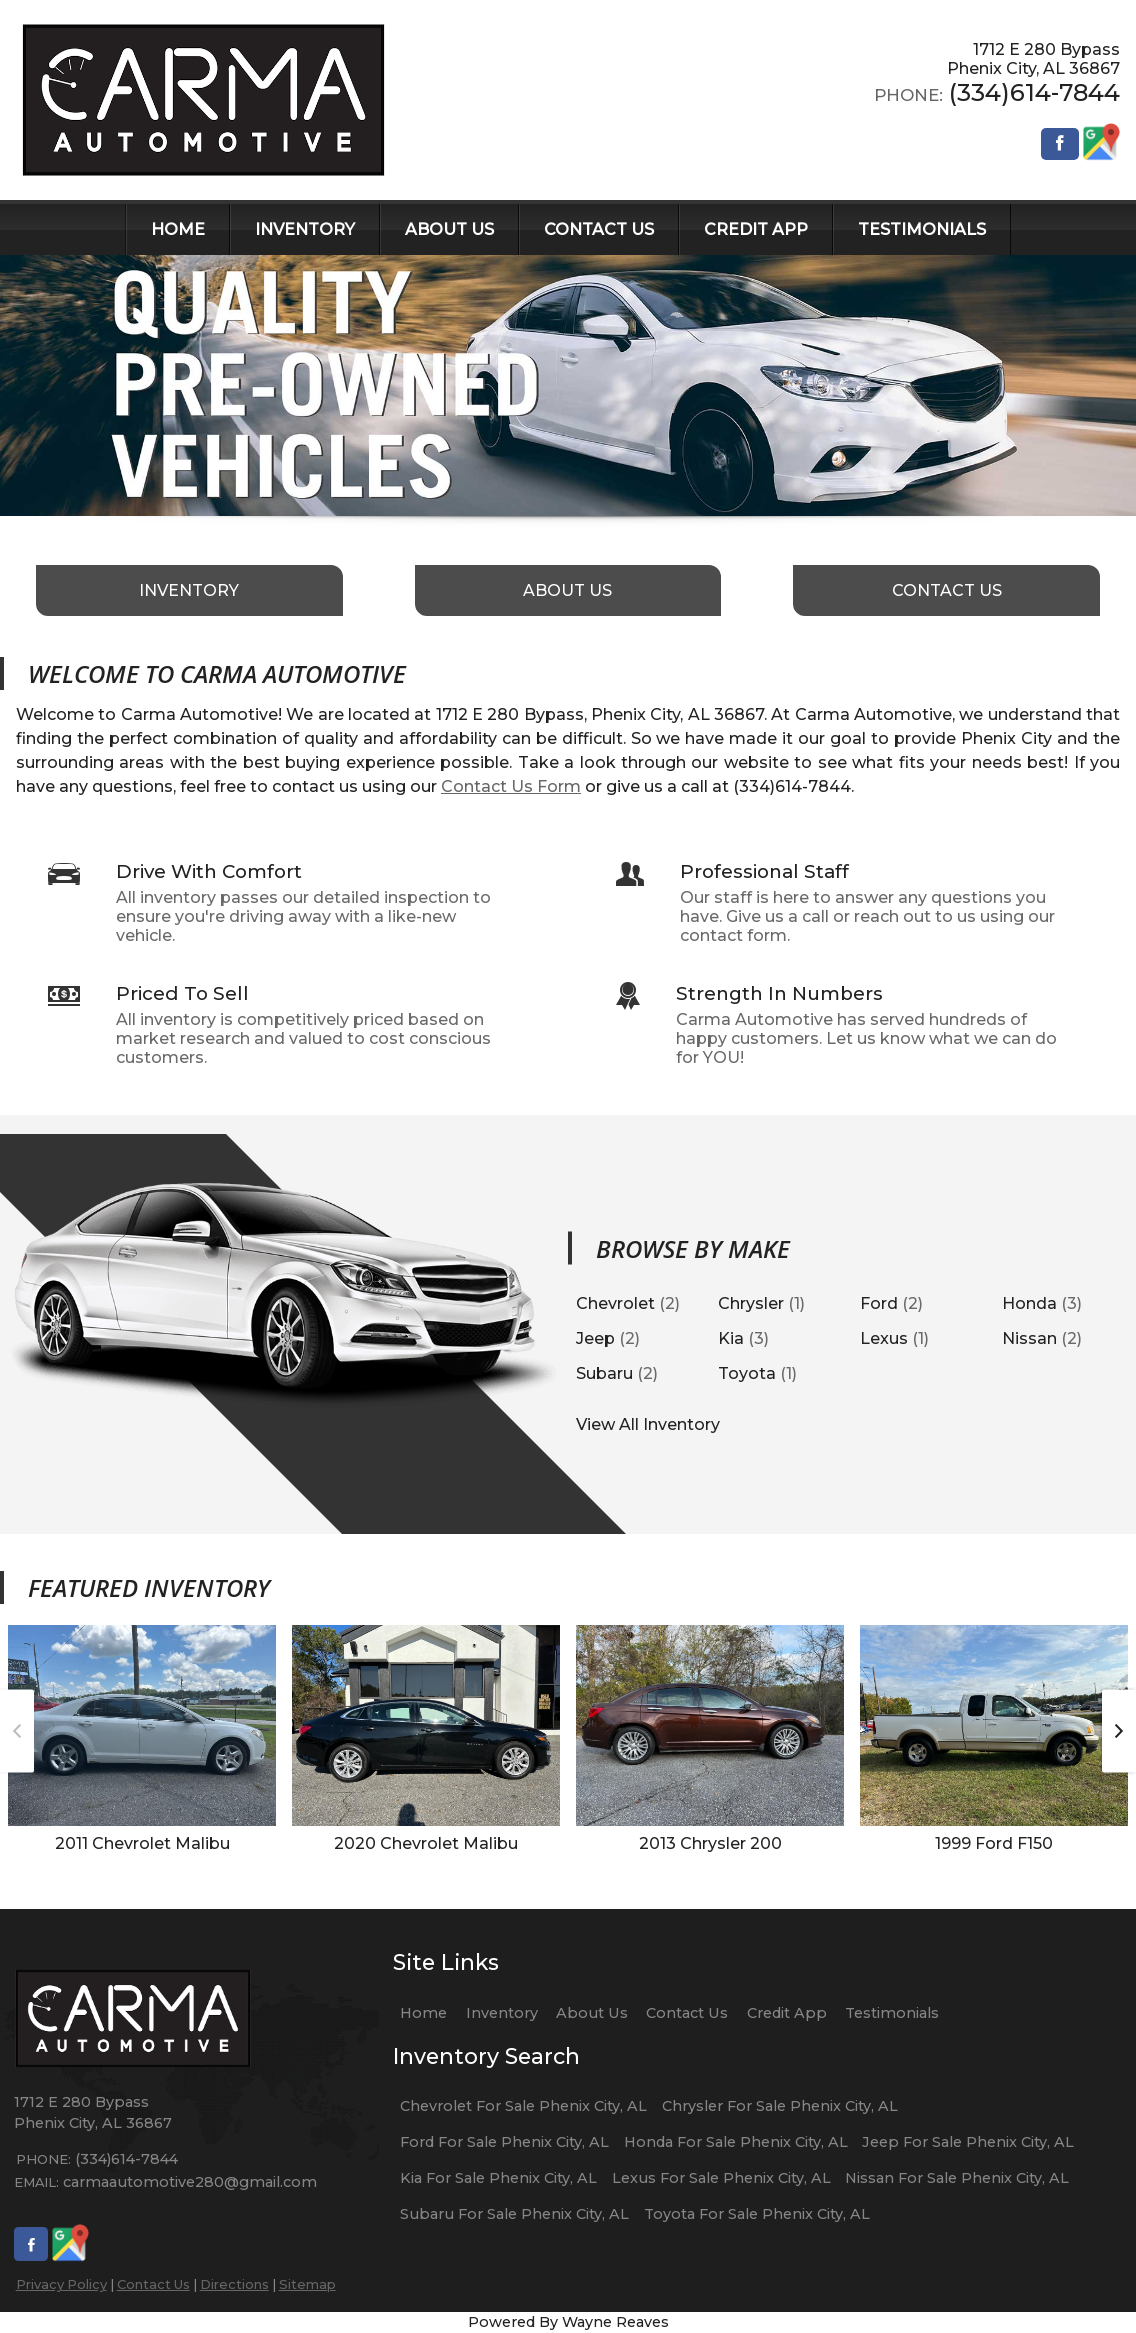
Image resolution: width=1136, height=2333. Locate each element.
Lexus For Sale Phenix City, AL (721, 2178)
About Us (592, 2013)
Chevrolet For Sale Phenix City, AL (523, 2106)
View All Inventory (648, 1424)
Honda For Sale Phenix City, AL (736, 2142)
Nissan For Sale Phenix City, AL (957, 2178)
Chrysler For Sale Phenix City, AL (780, 2106)
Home (423, 2013)
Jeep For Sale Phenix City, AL (968, 2142)
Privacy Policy (61, 2284)
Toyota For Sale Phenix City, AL (757, 2214)
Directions (234, 2284)
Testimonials (892, 2013)
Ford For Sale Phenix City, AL (504, 2142)
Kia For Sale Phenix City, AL (498, 2178)
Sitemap (307, 2284)
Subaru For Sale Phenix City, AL (514, 2214)
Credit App (787, 2013)
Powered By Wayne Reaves (568, 2322)
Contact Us (153, 2284)
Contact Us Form (511, 786)
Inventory (502, 2013)
